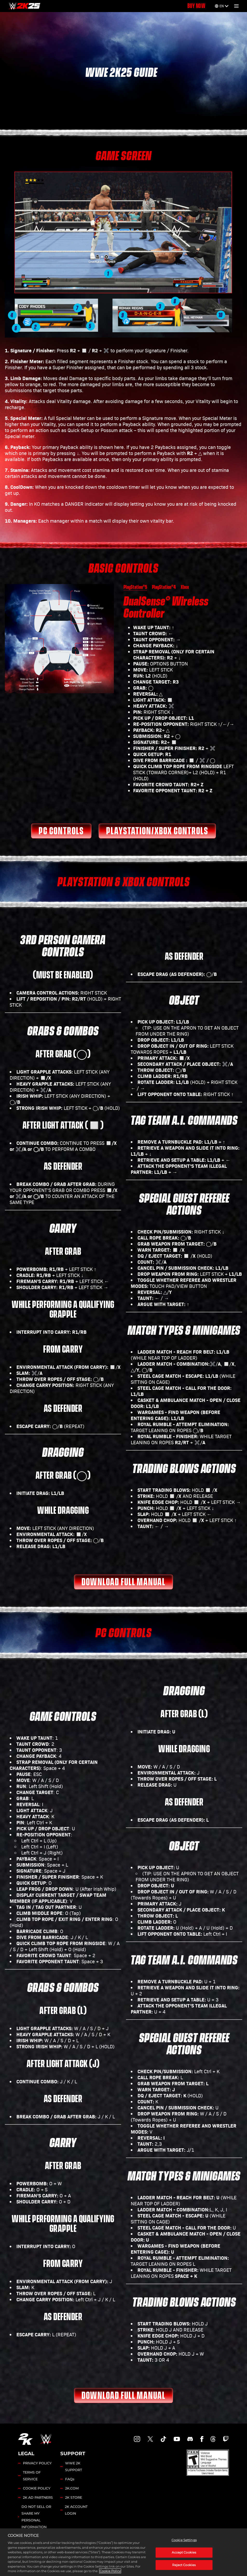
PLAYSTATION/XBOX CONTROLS (157, 831)
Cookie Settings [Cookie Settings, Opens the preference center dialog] (184, 2540)
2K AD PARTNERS (38, 2497)
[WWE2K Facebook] (201, 2439)
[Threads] (213, 2439)
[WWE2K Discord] (190, 2439)
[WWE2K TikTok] (163, 2439)
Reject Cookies (184, 2565)
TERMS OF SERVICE (32, 2475)
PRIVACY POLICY (37, 2463)
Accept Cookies (184, 2552)
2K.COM (72, 2488)
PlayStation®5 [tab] (135, 587)
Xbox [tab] (185, 587)
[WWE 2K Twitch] (226, 2439)
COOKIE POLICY (36, 2488)
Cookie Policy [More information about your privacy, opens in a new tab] (110, 2571)
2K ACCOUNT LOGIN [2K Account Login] (76, 2510)
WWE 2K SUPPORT (73, 2466)
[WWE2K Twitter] (150, 2439)
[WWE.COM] (46, 2439)
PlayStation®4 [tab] (164, 587)
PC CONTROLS (61, 831)
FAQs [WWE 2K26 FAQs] (69, 2479)
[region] (123, 2552)
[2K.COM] (25, 2439)
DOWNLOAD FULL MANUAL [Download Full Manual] (123, 1582)
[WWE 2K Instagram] (137, 2439)
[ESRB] (208, 2463)
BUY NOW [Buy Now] (196, 6)
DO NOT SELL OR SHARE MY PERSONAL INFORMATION (36, 2516)
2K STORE (73, 2497)
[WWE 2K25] (24, 6)
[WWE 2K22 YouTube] (177, 2439)
